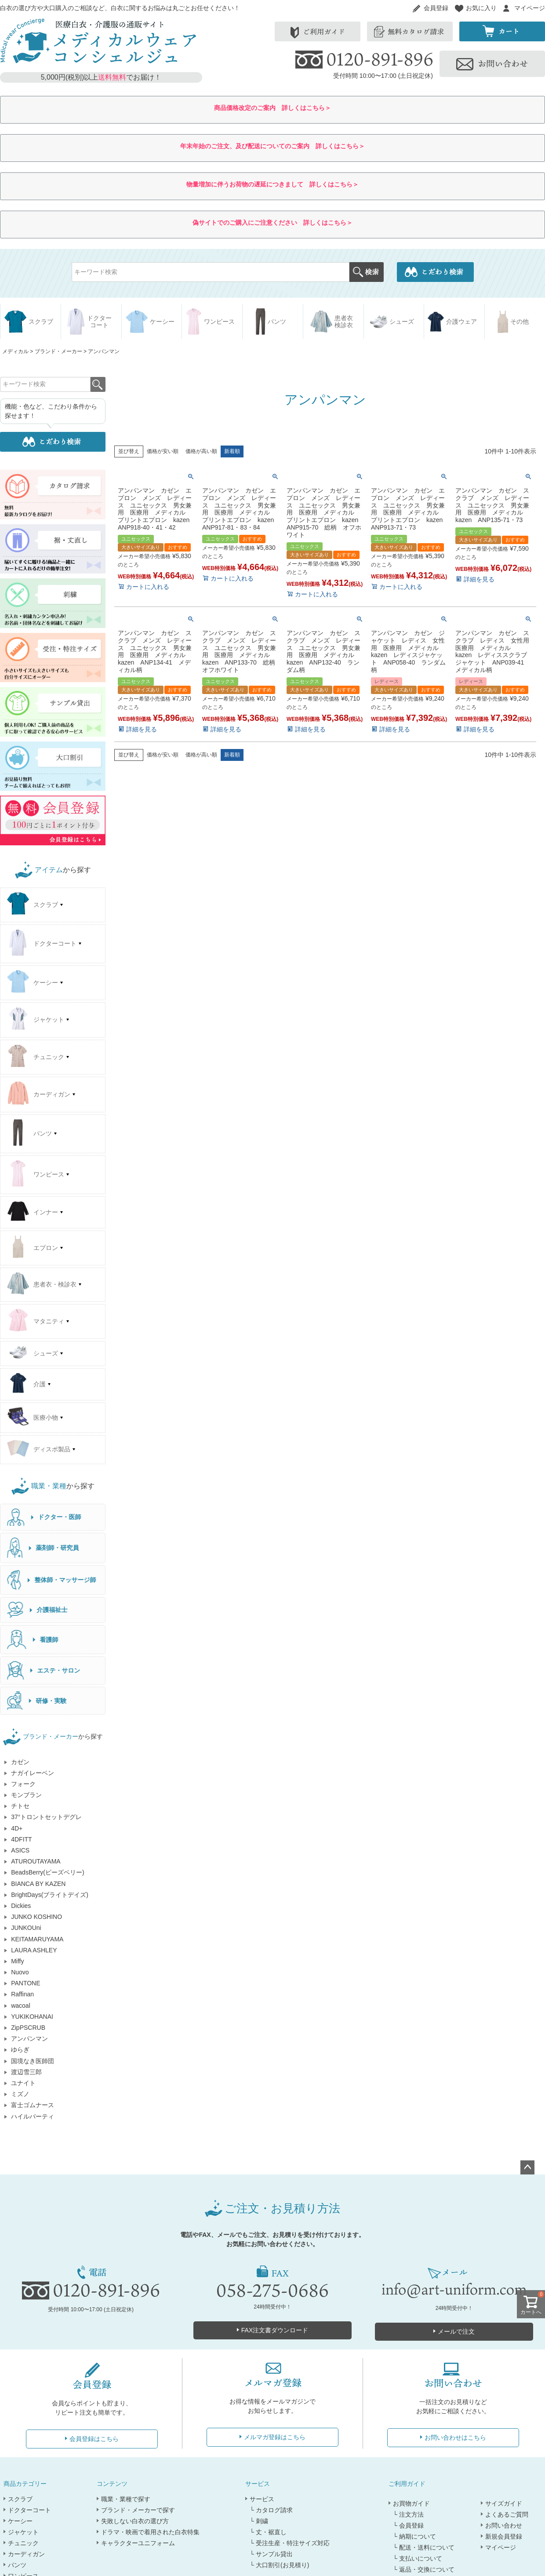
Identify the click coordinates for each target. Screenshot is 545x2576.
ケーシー (20, 2521)
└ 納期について (414, 2536)
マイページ (529, 7)
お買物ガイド (411, 2503)
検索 (366, 272)
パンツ (17, 2565)
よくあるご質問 (506, 2514)
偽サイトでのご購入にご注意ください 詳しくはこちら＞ (272, 222)
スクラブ (20, 2499)
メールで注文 (456, 2331)
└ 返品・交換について (423, 2569)
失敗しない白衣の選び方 (135, 2521)
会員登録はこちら (94, 2438)
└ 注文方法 (408, 2514)
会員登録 (436, 7)
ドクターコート (29, 2510)
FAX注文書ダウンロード (274, 2330)
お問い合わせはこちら (455, 2437)
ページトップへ (527, 2167)
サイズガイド (503, 2503)
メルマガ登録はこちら (274, 2437)
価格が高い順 (201, 451)
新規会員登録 (503, 2536)
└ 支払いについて (417, 2558)
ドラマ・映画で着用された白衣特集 (150, 2532)
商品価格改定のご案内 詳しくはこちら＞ (272, 107)
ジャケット (23, 2532)
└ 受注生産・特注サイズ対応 (290, 2543)
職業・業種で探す (125, 2499)
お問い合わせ (503, 2525)
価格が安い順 (162, 451)
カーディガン (26, 2554)
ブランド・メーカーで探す (138, 2510)
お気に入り (481, 7)
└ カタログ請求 (271, 2510)
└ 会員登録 (408, 2525)
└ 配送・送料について (423, 2547)
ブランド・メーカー (58, 351)
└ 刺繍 (259, 2521)
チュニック (23, 2543)
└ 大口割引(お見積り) (279, 2565)
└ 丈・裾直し (268, 2532)
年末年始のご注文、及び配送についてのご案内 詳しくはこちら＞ (272, 146)
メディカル (15, 351)
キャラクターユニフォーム (138, 2543)
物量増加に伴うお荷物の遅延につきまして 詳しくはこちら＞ (272, 184)
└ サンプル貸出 (271, 2554)
